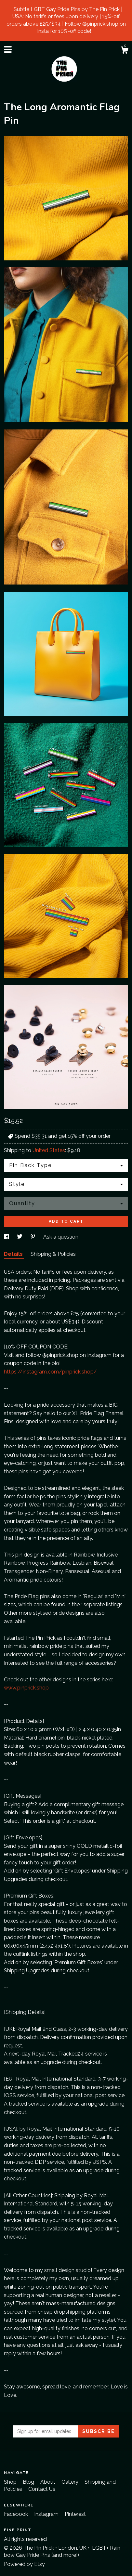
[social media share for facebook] (7, 1237)
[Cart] (124, 51)
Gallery (70, 2482)
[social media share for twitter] (20, 1237)
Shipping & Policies (53, 1254)
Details (14, 1254)
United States (49, 1150)
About (48, 2482)
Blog (29, 2482)
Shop (11, 2482)
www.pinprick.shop (26, 1688)
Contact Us (41, 2489)
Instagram (47, 2514)
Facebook (16, 2514)
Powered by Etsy (24, 2564)
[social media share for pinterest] (33, 1237)
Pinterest (75, 2514)
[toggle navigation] (8, 49)
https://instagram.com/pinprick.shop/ (50, 1372)
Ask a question (60, 1237)
